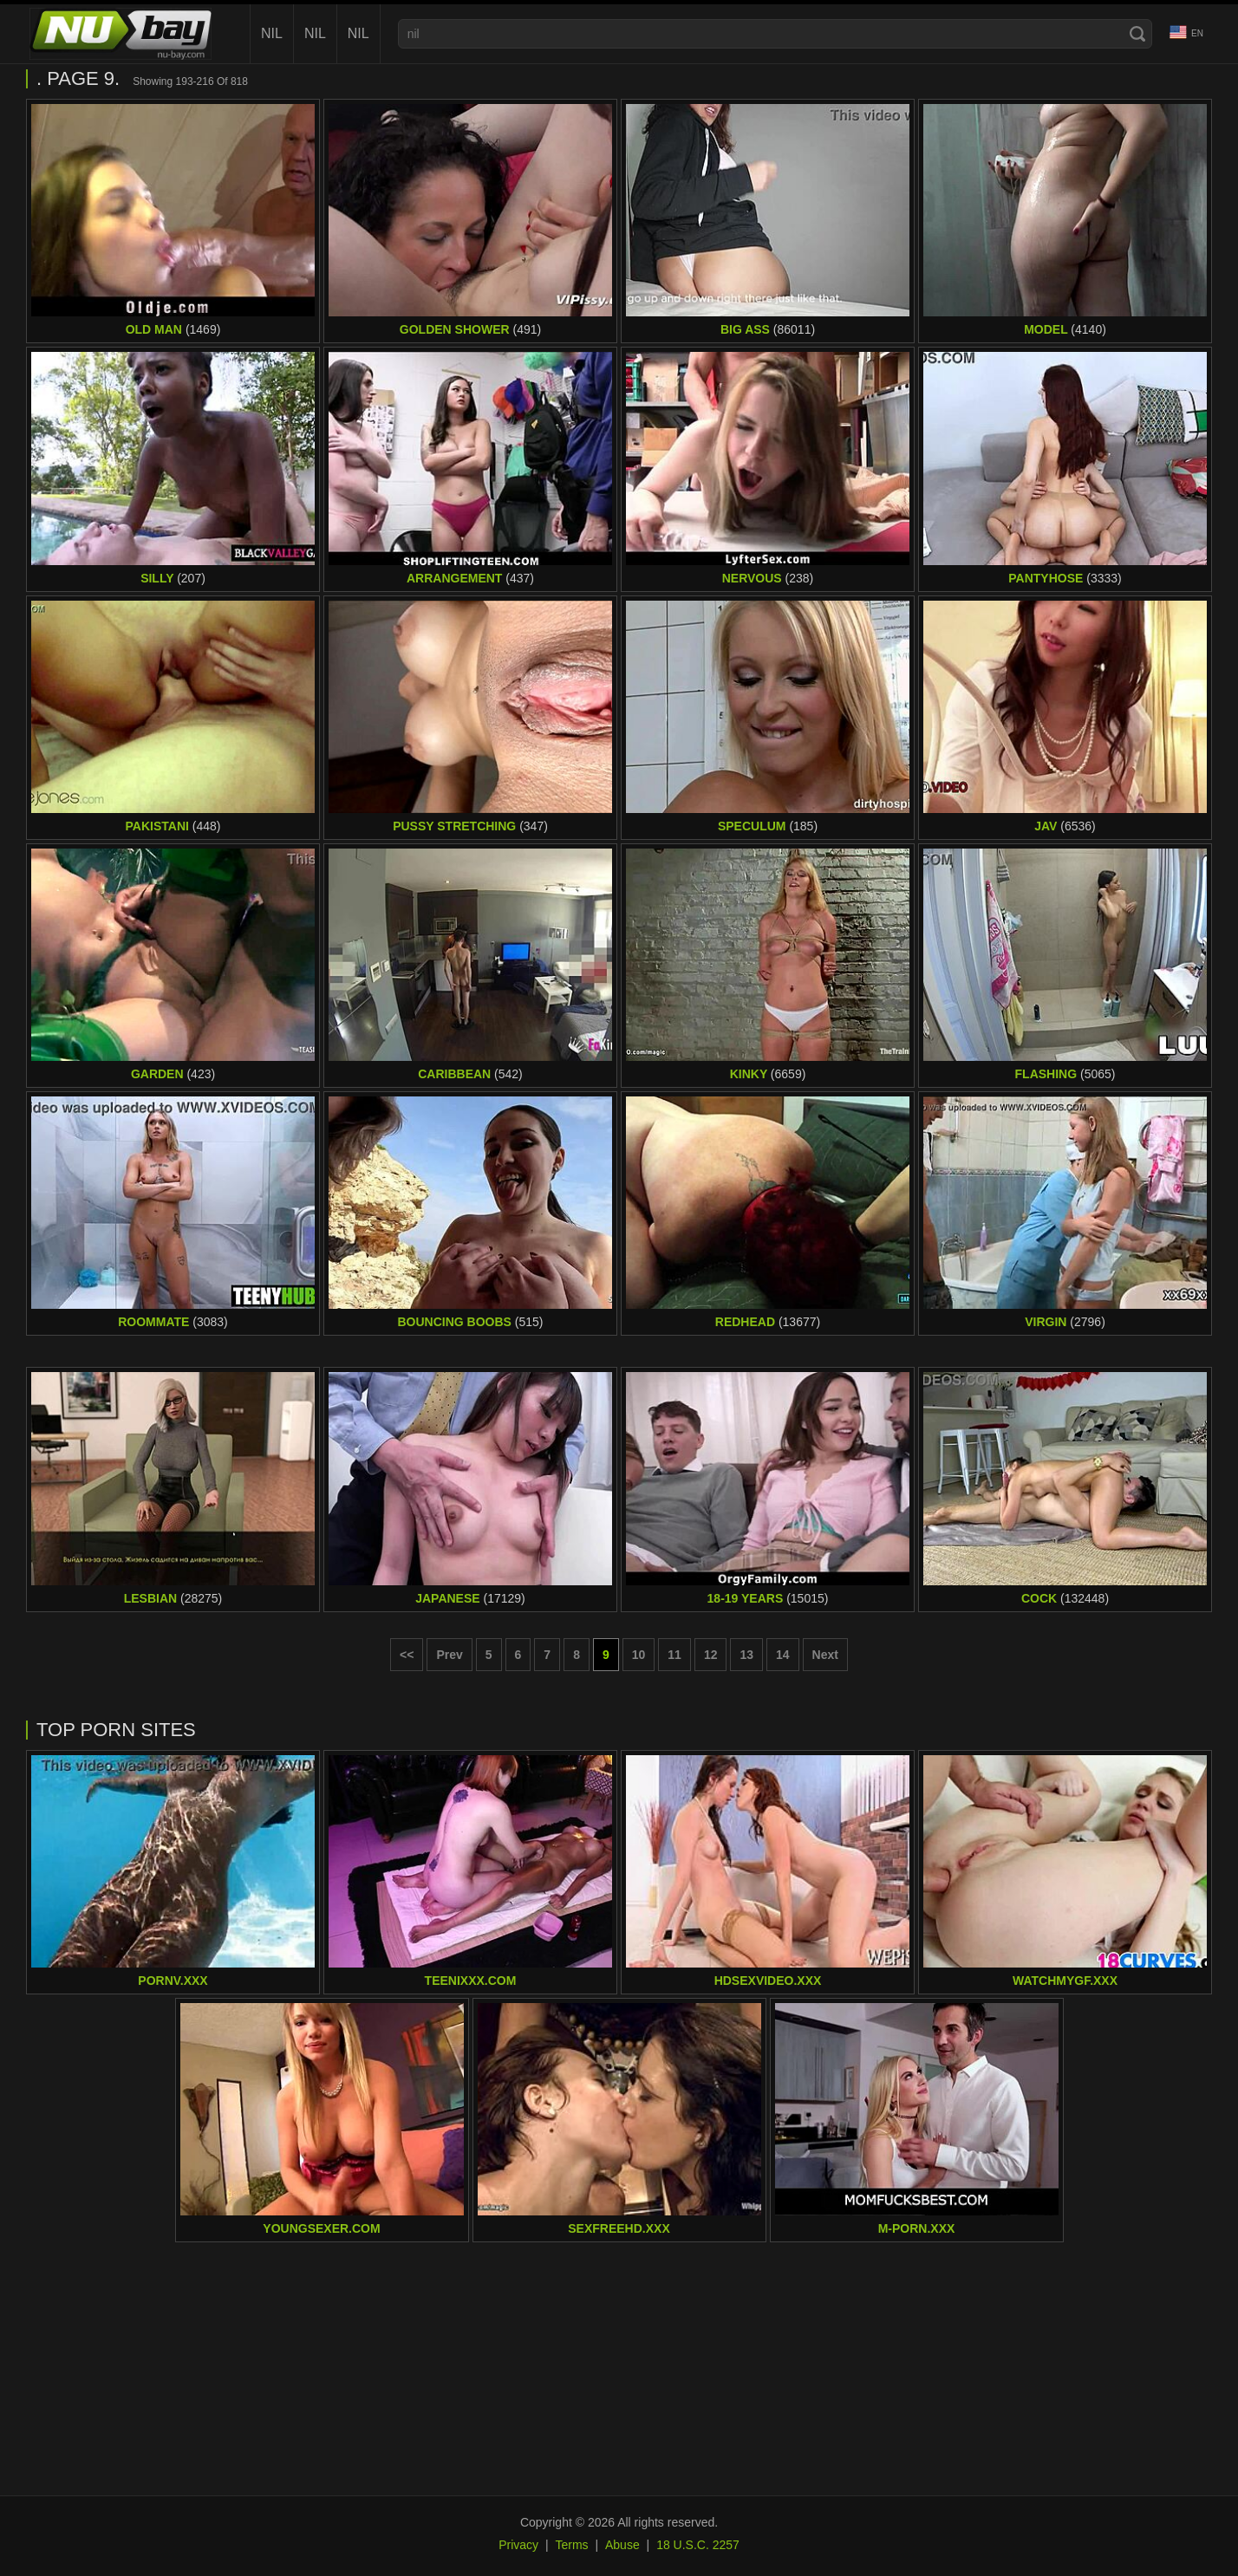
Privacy (518, 2545)
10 (639, 1655)
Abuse (622, 2545)
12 (711, 1655)
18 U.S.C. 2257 (698, 2545)
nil (272, 33)
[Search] (1137, 34)
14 (783, 1655)
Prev (449, 1655)
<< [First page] (407, 1655)
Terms (571, 2545)
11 (674, 1655)
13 (746, 1655)
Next (825, 1655)
